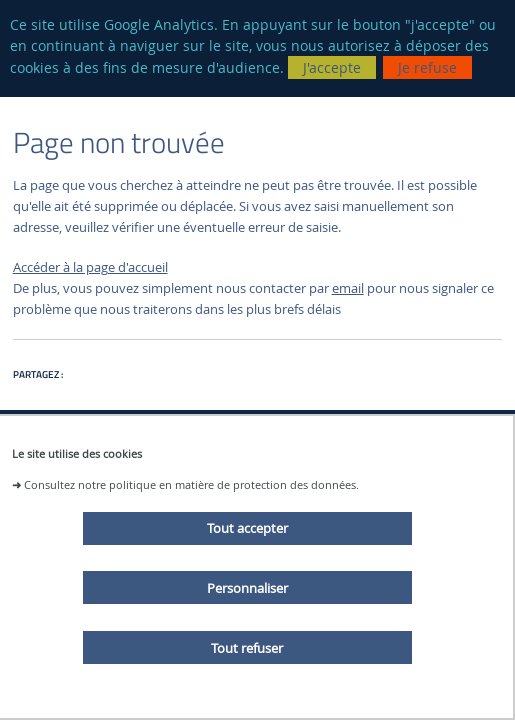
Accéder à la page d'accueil (90, 267)
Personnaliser (247, 588)
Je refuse (427, 67)
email (348, 288)
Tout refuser (247, 648)
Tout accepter (247, 528)
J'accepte (332, 67)
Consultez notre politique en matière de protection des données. (191, 484)
